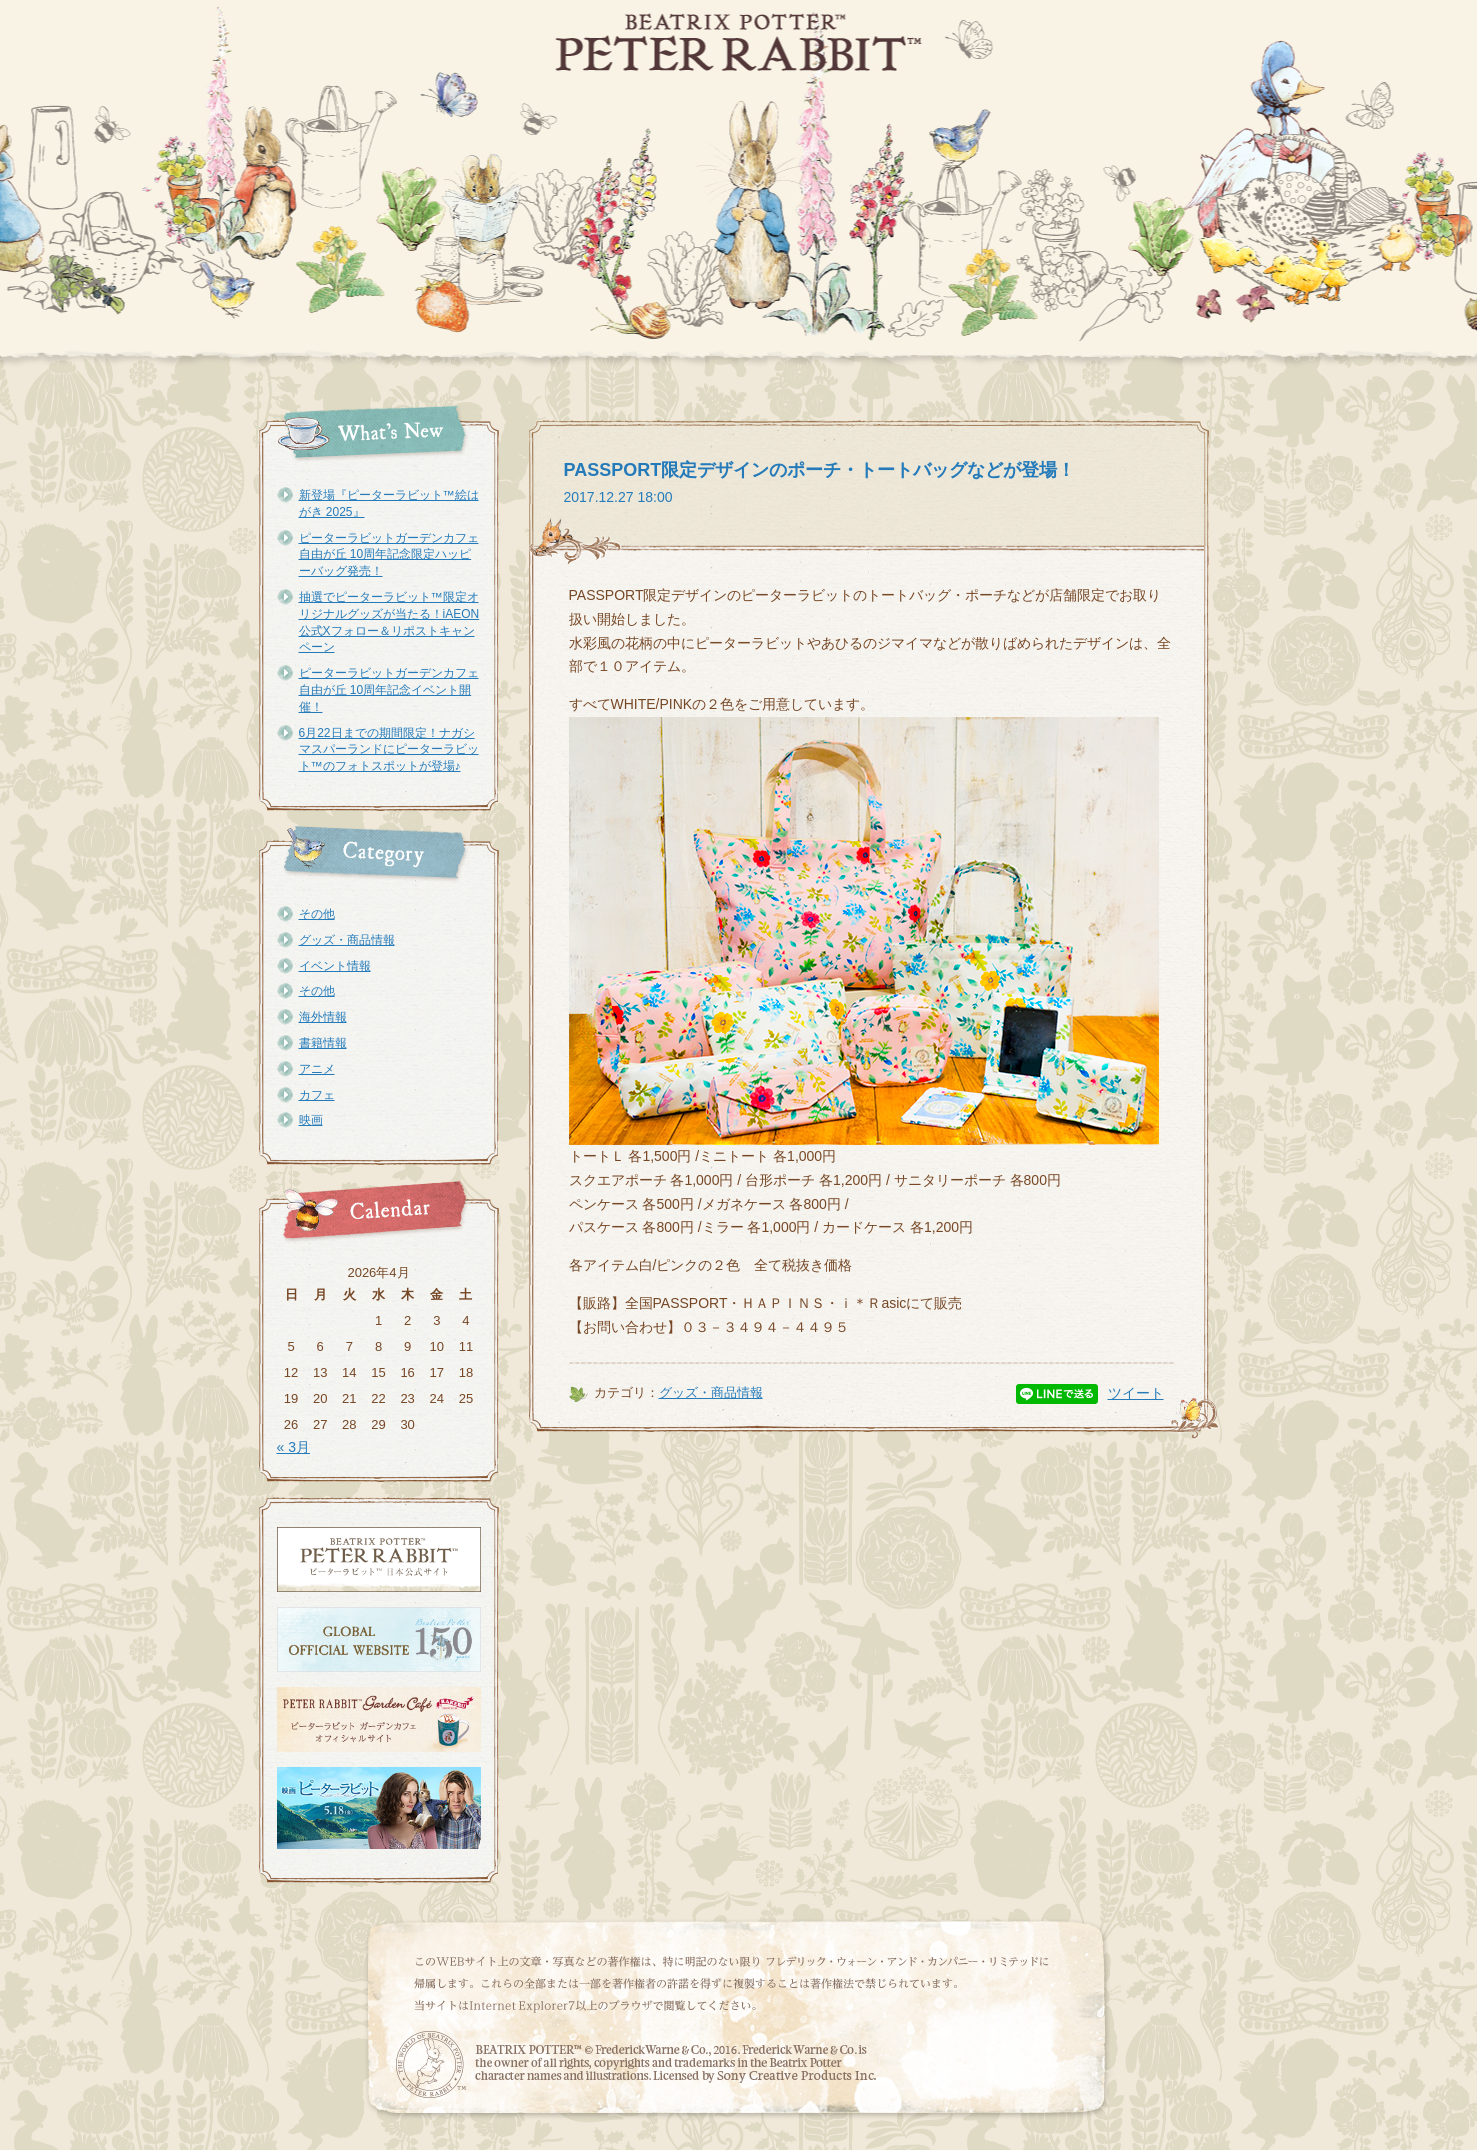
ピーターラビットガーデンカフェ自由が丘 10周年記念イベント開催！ (389, 690)
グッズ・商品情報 (347, 940)
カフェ (317, 1095)
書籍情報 (323, 1043)
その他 (317, 914)
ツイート (1136, 1393)
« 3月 (293, 1447)
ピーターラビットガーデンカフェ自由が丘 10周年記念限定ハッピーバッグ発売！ (389, 555)
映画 (311, 1120)
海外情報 (323, 1017)
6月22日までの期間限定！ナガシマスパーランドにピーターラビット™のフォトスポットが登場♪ (389, 750)
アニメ (317, 1069)
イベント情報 (335, 966)
